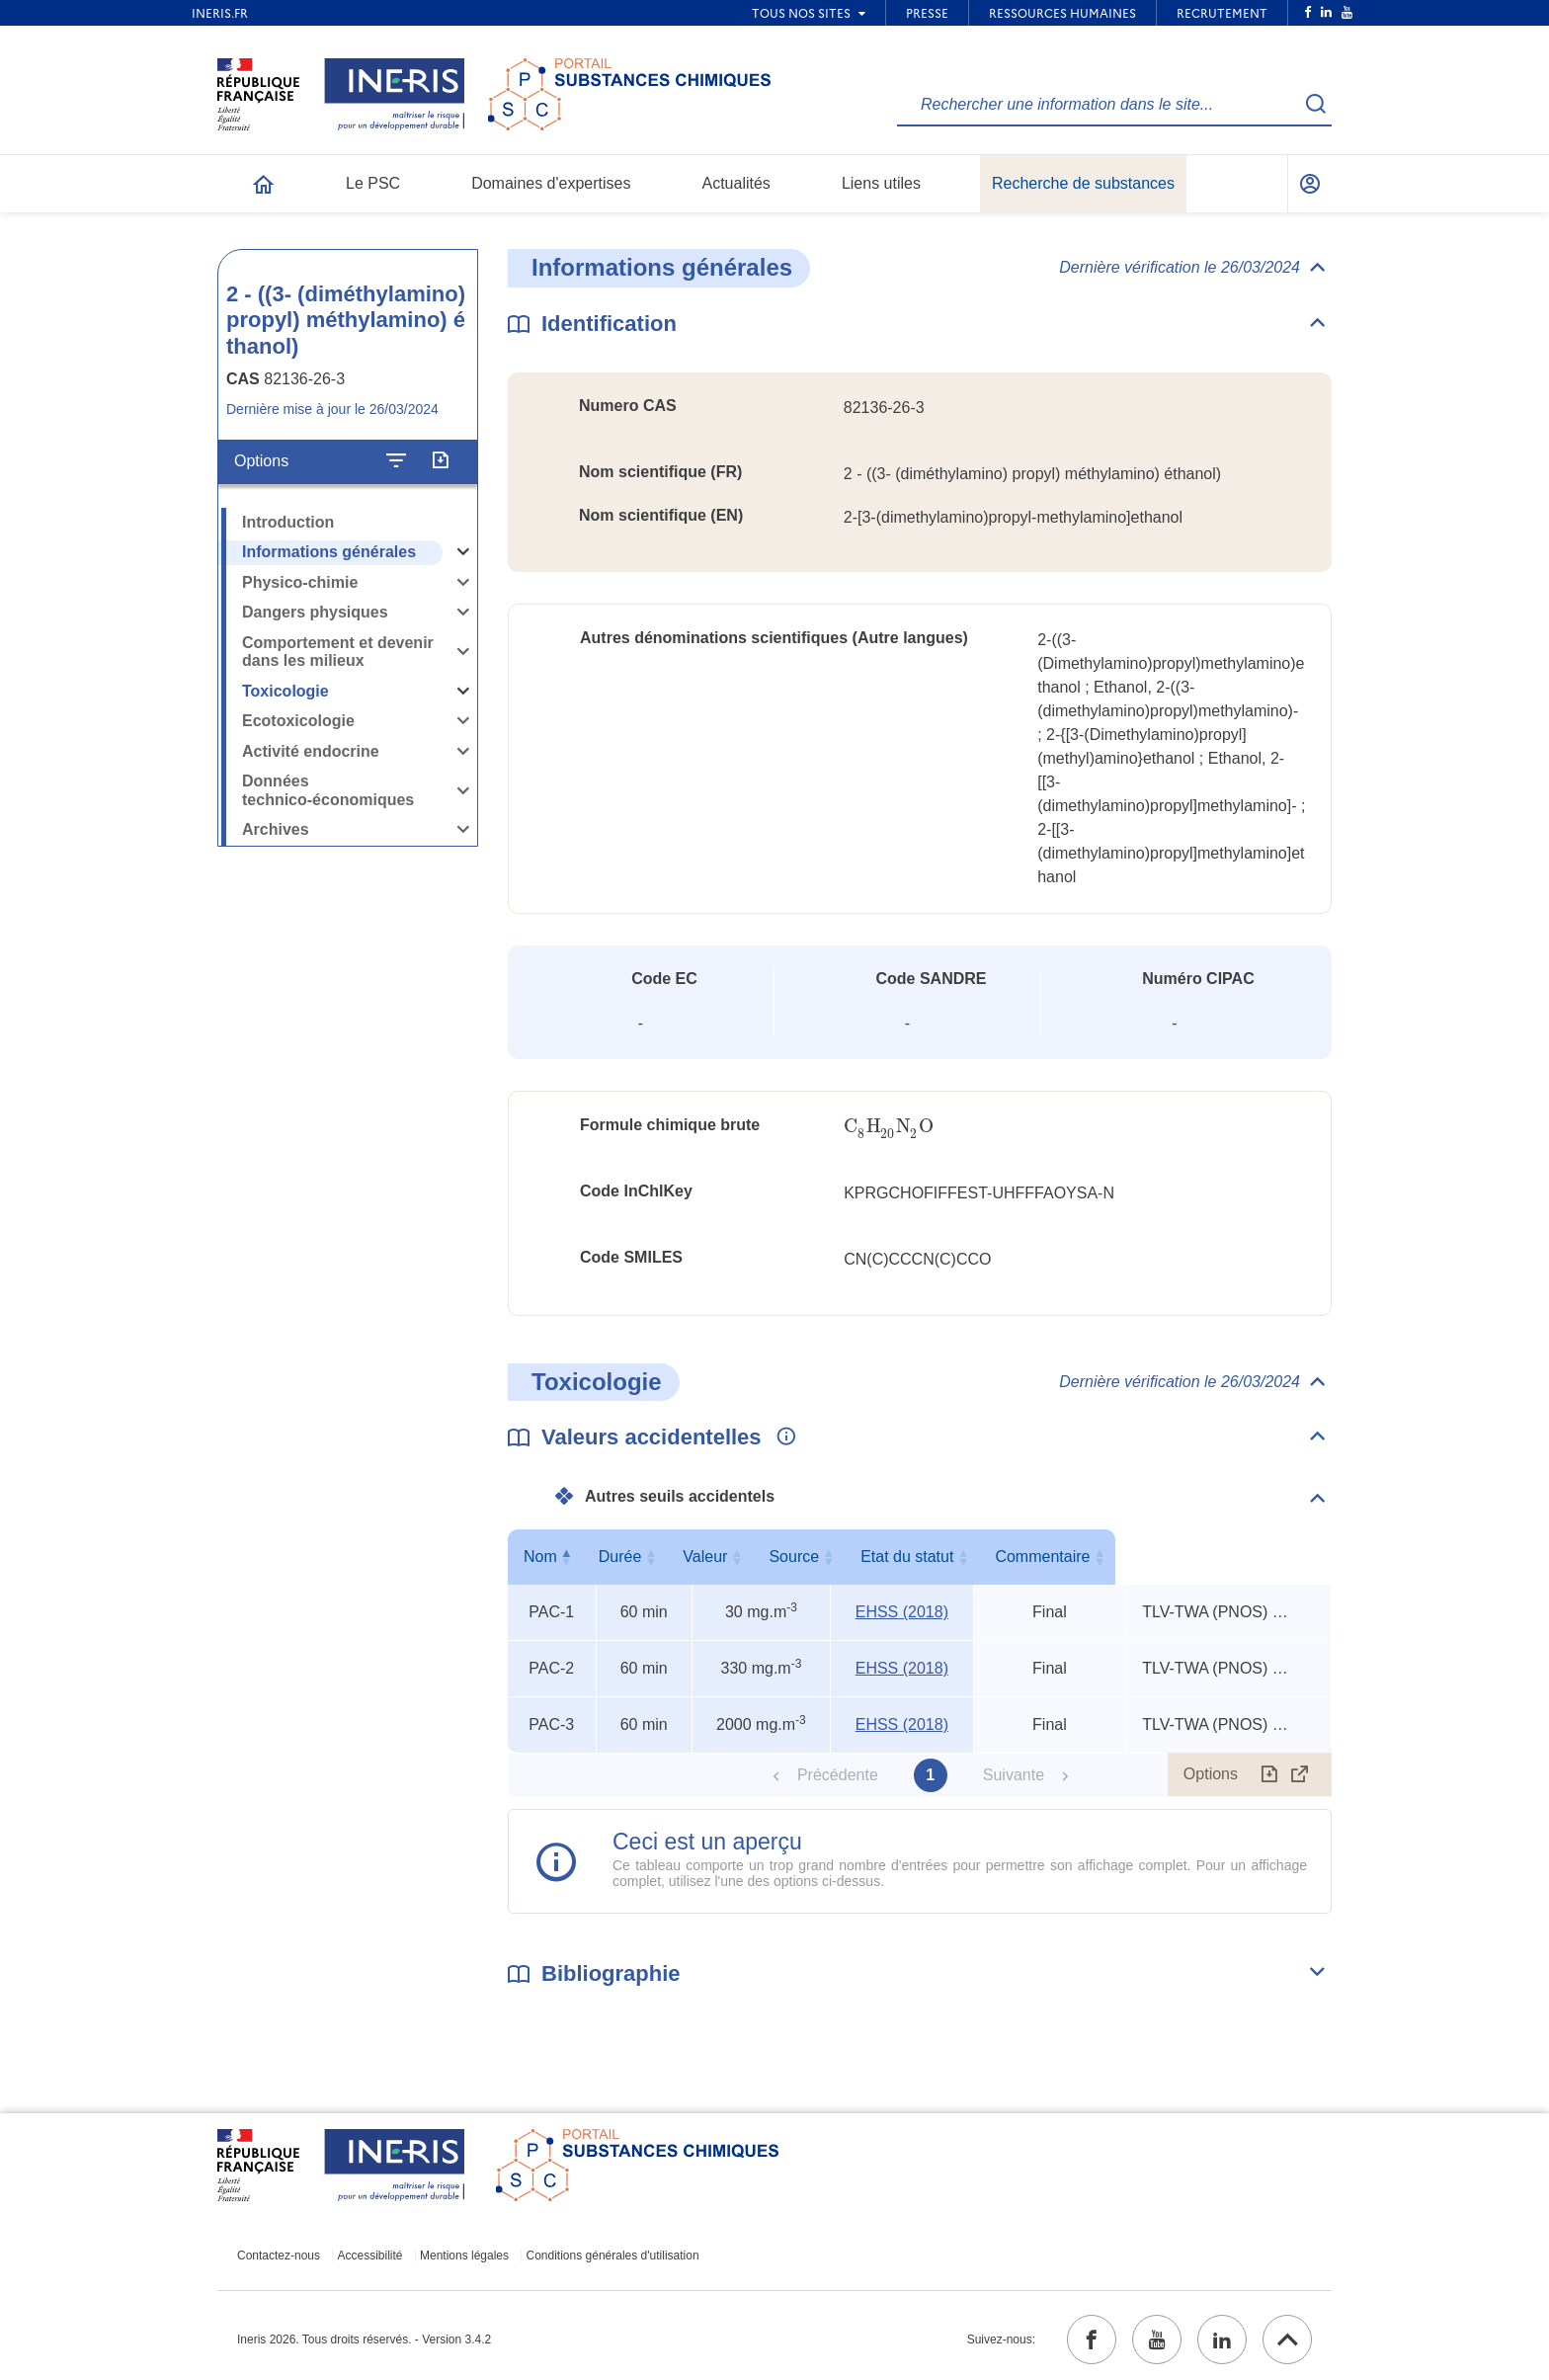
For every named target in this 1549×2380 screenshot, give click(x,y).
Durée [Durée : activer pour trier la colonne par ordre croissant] (640, 1556)
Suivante (1013, 1774)
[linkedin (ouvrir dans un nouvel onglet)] (1222, 2339)
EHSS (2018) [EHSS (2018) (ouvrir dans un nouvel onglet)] (902, 1611)
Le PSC (373, 183)
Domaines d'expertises (550, 183)
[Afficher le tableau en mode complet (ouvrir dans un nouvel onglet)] (1300, 1774)
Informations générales (329, 551)
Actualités (736, 183)
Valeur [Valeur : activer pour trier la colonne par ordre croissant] (757, 1556)
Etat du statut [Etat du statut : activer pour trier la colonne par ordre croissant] (1045, 1556)
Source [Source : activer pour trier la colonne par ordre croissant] (898, 1556)
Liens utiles (881, 183)
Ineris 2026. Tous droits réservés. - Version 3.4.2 (364, 2339)
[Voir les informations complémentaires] (781, 1437)
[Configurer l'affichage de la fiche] (396, 461)
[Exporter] (440, 461)
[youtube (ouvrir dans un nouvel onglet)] (1157, 2339)
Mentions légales (464, 2255)
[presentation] (888, 1126)
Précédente (837, 1774)
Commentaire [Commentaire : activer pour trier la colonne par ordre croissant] (1224, 1556)
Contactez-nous (278, 2255)
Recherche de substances (1083, 183)
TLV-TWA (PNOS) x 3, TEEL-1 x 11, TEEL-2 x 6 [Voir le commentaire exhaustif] (1217, 1611)
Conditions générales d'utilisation (613, 2255)
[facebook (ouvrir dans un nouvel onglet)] (1091, 2339)
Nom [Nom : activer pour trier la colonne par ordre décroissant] (547, 1556)
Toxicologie (285, 691)
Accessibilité (370, 2255)
